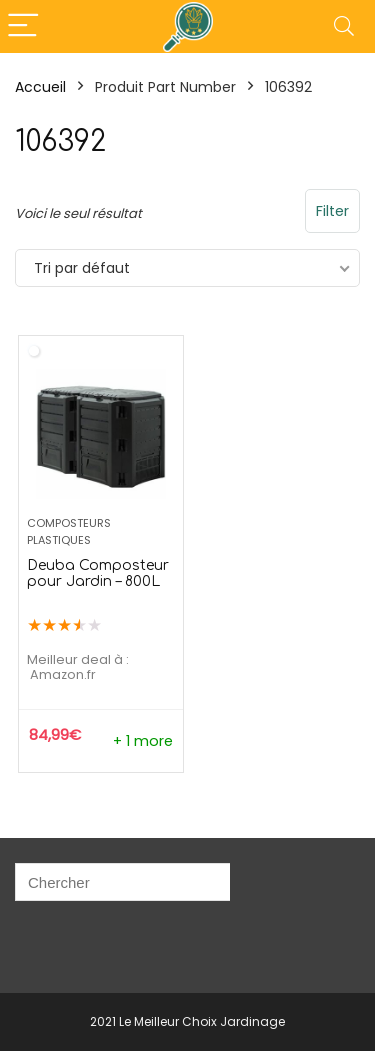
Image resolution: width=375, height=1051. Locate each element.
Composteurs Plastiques (69, 531)
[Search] (344, 26)
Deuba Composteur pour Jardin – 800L (98, 573)
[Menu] (24, 26)
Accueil (40, 87)
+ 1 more (143, 741)
